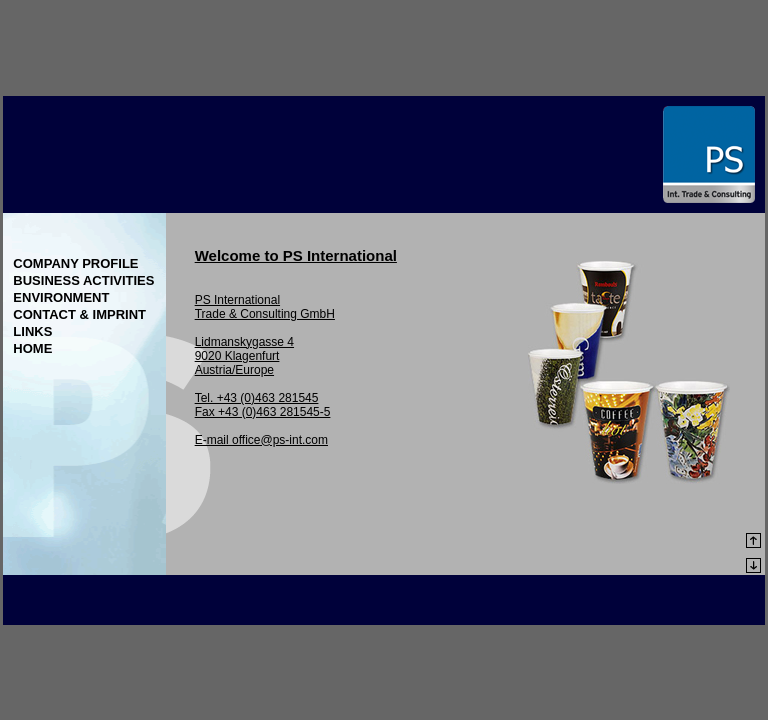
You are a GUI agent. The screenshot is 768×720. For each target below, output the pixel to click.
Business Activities (83, 280)
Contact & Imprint (79, 314)
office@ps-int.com (280, 440)
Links (32, 331)
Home (32, 348)
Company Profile (75, 263)
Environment (61, 297)
